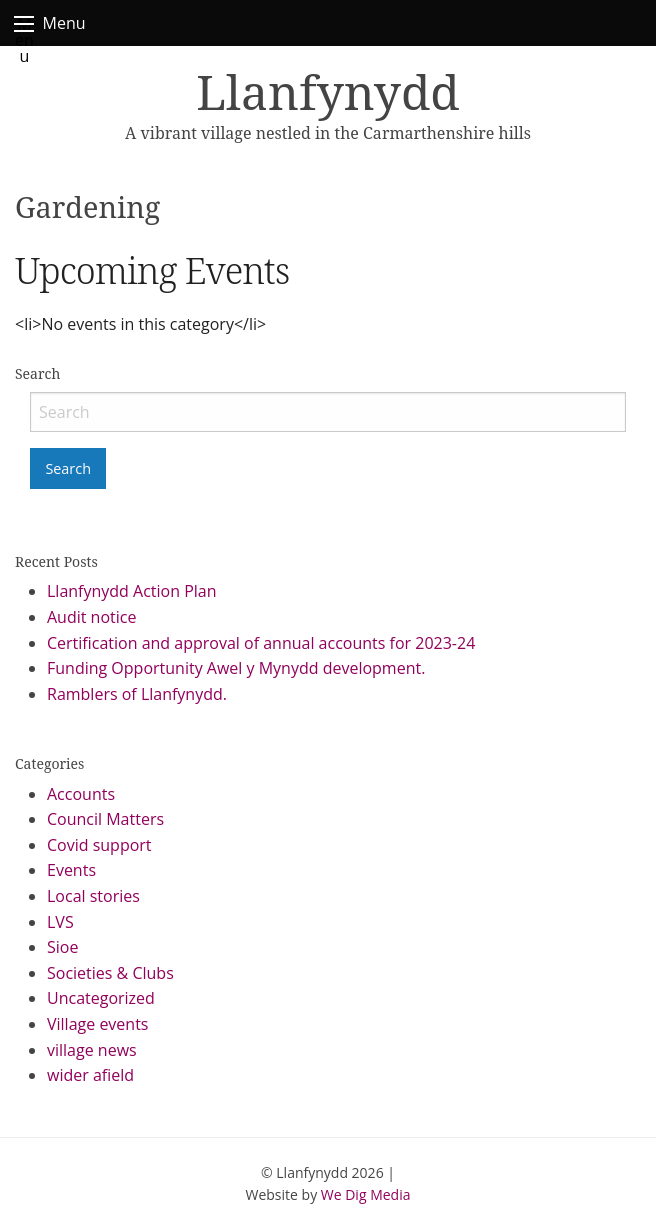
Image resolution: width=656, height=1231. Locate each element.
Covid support (99, 845)
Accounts (81, 794)
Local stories (93, 896)
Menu (24, 24)
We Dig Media (366, 1194)
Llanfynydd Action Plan (132, 591)
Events (71, 870)
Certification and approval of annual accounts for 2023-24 (261, 643)
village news (92, 1050)
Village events (97, 1024)
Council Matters (105, 819)
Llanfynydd (328, 91)
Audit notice (91, 617)
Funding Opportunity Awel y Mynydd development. (236, 668)
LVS (60, 922)
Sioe (62, 947)
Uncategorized (101, 998)
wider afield (90, 1075)
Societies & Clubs (110, 973)
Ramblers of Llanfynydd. (137, 694)
